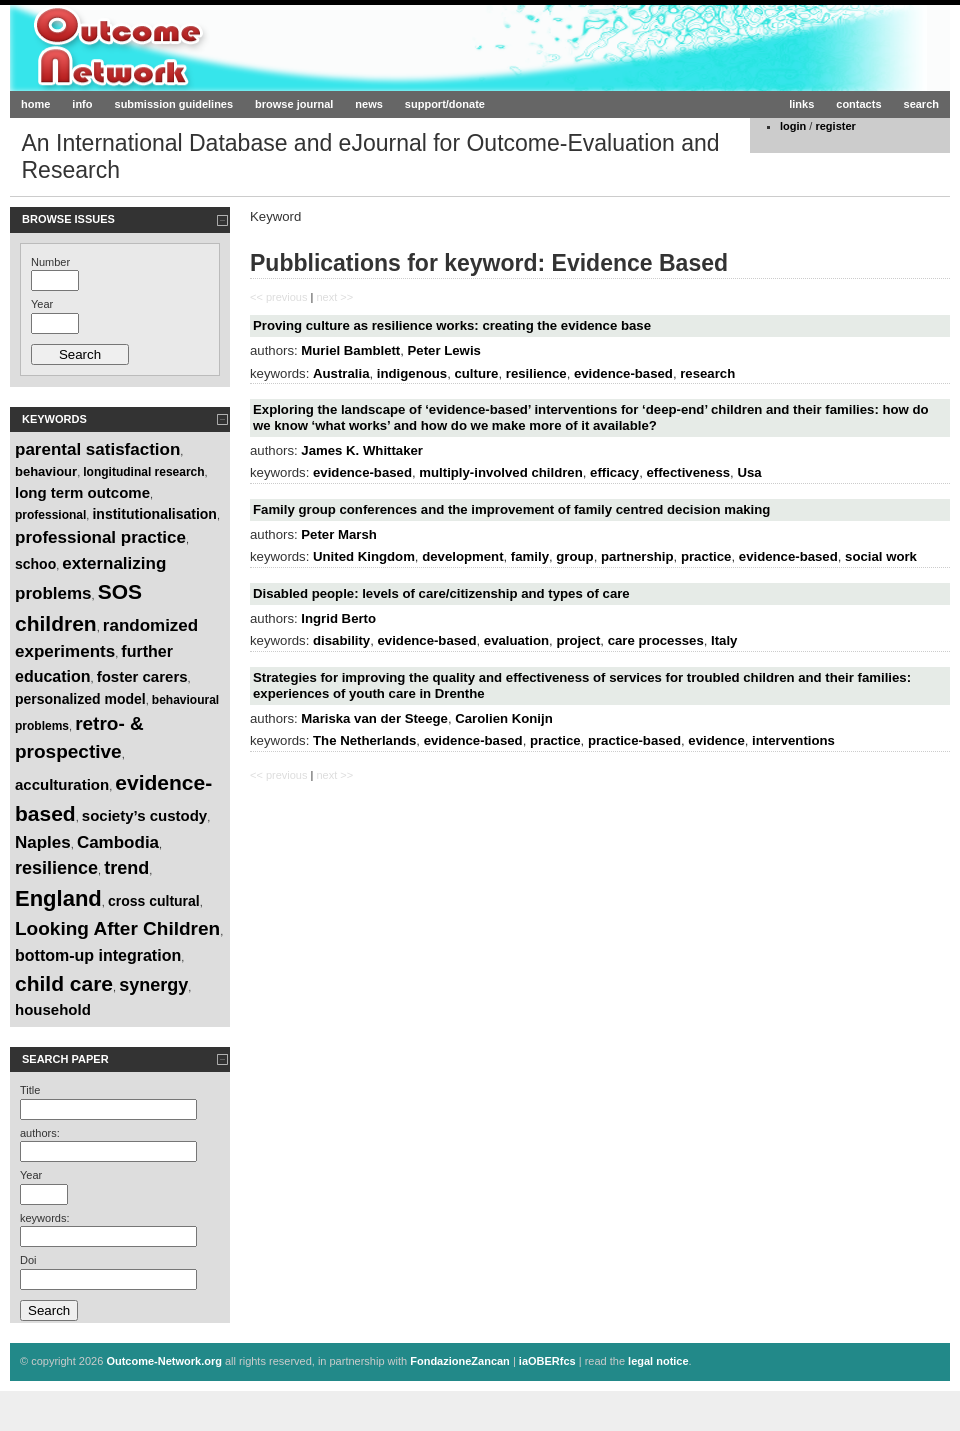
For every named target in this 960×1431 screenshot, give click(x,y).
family (530, 556)
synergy (153, 985)
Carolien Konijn (503, 718)
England (58, 898)
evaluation (516, 640)
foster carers (142, 676)
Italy (724, 640)
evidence (716, 740)
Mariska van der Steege (374, 718)
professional (50, 515)
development (462, 556)
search (921, 104)
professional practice (100, 537)
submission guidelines (174, 104)
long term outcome (82, 492)
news (369, 104)
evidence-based (623, 373)
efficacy (614, 472)
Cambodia (118, 842)
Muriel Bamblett (350, 350)
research (707, 373)
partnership (637, 556)
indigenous (412, 373)
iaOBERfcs (547, 1361)
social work (881, 556)
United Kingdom (364, 556)
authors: (40, 1133)
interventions (793, 740)
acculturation (62, 784)
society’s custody (144, 815)
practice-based (634, 740)
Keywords (54, 419)
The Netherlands (364, 740)
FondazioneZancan (460, 1361)
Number (50, 262)
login (793, 126)
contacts (858, 104)
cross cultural (154, 901)
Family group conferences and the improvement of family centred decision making (511, 509)
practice (706, 556)
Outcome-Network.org (204, 47)
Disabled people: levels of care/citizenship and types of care (441, 593)
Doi (28, 1260)
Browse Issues (68, 219)
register (835, 126)
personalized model (80, 699)
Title (30, 1090)
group (574, 556)
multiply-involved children (500, 472)
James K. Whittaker (362, 450)
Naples (43, 842)
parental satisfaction (97, 449)
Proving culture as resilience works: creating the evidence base (452, 325)
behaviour (46, 471)
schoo (35, 564)
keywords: (45, 1218)
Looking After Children (117, 928)
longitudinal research (143, 472)
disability (341, 640)
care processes (656, 640)
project (578, 640)
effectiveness (689, 472)
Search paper (65, 1059)
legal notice (658, 1361)
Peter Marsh (339, 534)
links (801, 104)
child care (64, 983)
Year (42, 304)
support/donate (445, 104)
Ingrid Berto (338, 618)
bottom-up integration (98, 955)
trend (126, 868)
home (35, 104)
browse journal (294, 104)
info (82, 104)
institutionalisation (154, 514)
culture (476, 373)
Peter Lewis (444, 350)
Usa (749, 472)
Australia (341, 373)
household (53, 1009)
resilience (56, 868)
